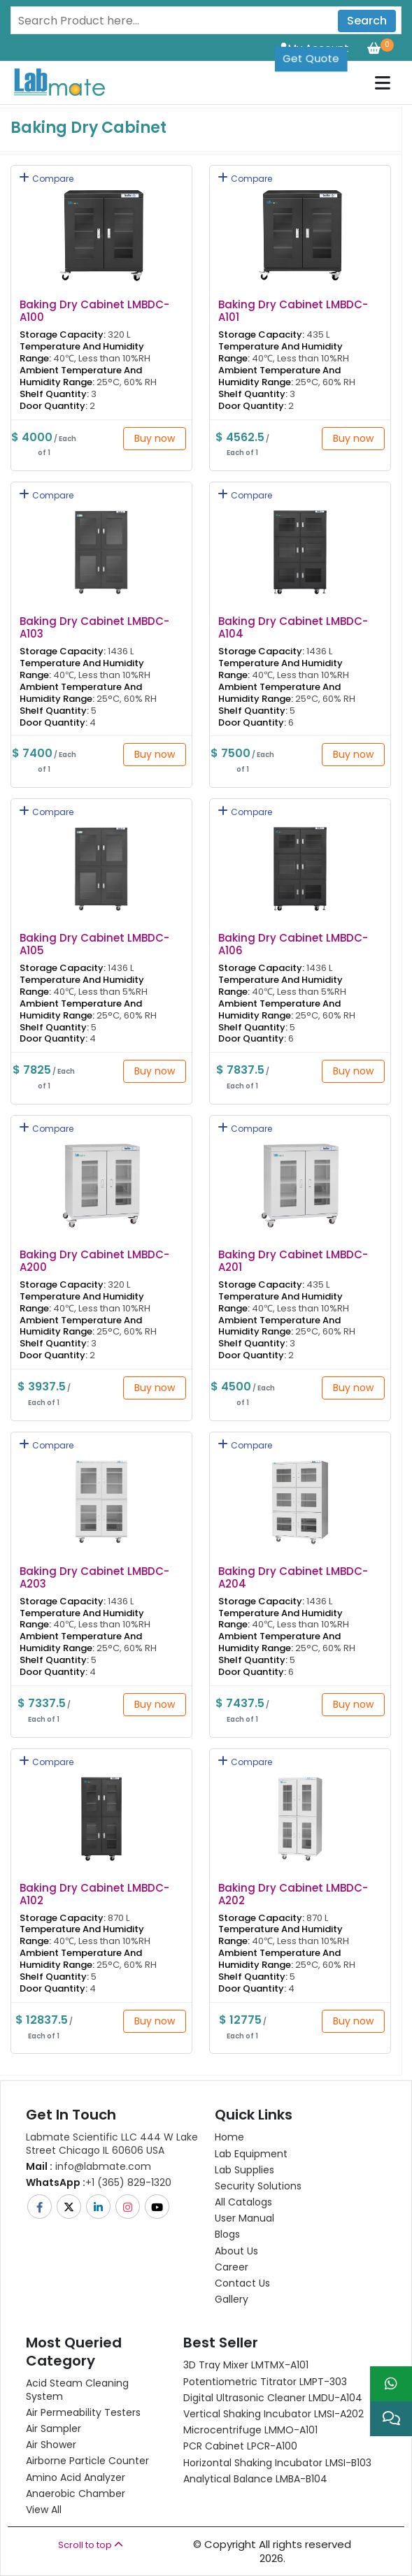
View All (44, 2509)
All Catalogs (243, 2202)
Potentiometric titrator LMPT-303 (265, 2381)
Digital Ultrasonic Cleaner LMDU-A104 (272, 2397)
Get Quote (311, 58)
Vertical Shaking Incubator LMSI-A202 (273, 2414)
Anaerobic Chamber (75, 2493)
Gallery (231, 2299)
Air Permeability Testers (83, 2412)
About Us (236, 2251)
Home (229, 2137)
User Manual (244, 2218)
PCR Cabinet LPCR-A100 (240, 2446)
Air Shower (51, 2444)
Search (367, 21)
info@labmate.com (88, 2166)
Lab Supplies (244, 2170)
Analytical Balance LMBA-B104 (255, 2479)
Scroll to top (90, 2545)
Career (231, 2267)
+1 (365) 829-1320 (98, 2182)
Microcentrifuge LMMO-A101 (250, 2430)
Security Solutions (258, 2186)
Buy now (154, 438)
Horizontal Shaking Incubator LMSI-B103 (277, 2462)
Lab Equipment (251, 2153)
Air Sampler (53, 2428)
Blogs (227, 2234)
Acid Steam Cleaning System (77, 2389)
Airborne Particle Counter (87, 2460)
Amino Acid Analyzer (75, 2477)
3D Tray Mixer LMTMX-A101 (245, 2365)
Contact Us (242, 2283)
